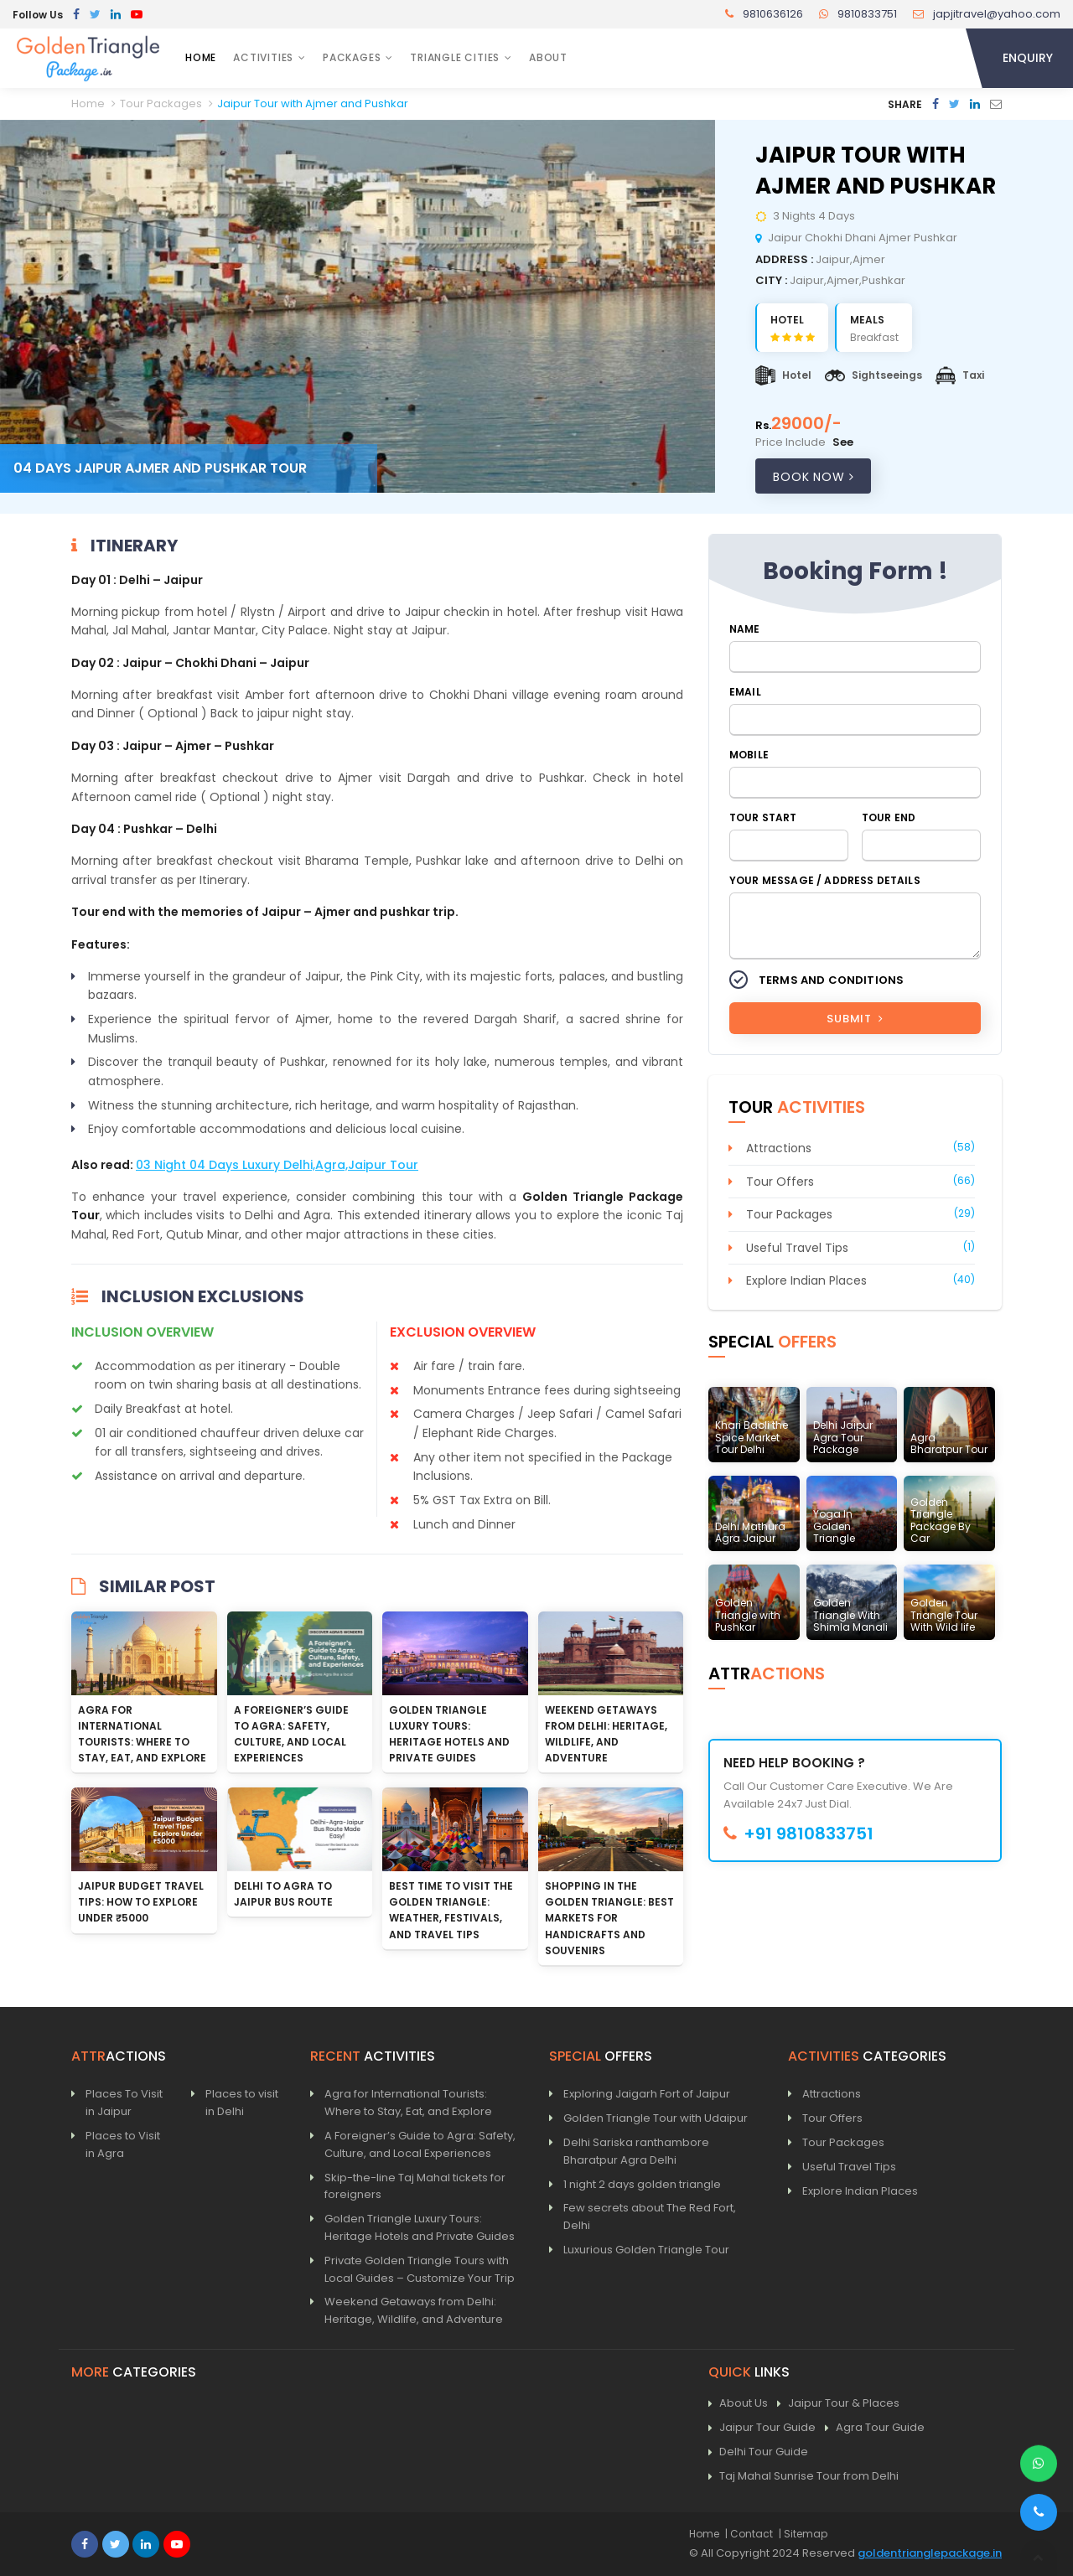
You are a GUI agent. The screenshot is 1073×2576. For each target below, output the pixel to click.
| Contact (749, 2534)
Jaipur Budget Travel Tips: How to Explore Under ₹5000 (141, 1902)
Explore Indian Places (806, 1280)
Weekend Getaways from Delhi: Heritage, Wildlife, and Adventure (413, 2310)
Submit (855, 1019)
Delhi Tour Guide (758, 2452)
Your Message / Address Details (824, 880)
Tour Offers (780, 1181)
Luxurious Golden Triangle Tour (646, 2250)
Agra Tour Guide (875, 2428)
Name (744, 629)
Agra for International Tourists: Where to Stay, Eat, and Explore (408, 2102)
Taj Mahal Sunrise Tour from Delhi (803, 2476)
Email (745, 692)
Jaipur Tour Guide (762, 2428)
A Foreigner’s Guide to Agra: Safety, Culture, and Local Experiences (420, 2144)
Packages (352, 57)
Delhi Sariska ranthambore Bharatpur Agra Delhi (636, 2151)
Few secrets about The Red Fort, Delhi (649, 2216)
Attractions (778, 1148)
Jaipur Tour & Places (838, 2404)
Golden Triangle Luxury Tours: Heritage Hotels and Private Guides (419, 2227)
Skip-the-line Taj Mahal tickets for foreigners (414, 2186)
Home (200, 57)
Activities (263, 57)
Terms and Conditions (831, 980)
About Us (738, 2404)
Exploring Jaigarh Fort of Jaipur (646, 2094)
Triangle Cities (455, 57)
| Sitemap (803, 2534)
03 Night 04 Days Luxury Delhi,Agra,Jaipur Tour (277, 1164)
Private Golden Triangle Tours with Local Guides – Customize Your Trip (419, 2269)
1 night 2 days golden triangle (642, 2184)
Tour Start (763, 817)
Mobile (749, 754)
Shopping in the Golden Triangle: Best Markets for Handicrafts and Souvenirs (609, 1918)
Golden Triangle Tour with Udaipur (655, 2118)
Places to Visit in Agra (123, 2144)
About (548, 57)
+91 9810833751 (798, 1833)
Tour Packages (789, 1214)
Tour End (888, 817)
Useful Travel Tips (797, 1247)
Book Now (813, 476)
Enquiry (1028, 57)
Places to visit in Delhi (241, 2102)
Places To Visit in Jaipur (124, 2102)
